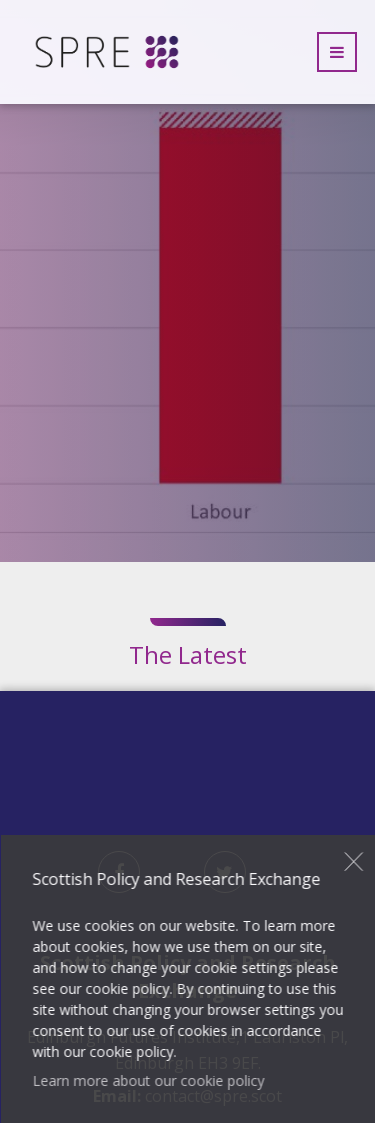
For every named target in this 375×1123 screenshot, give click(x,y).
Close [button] (355, 862)
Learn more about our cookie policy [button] (148, 1080)
